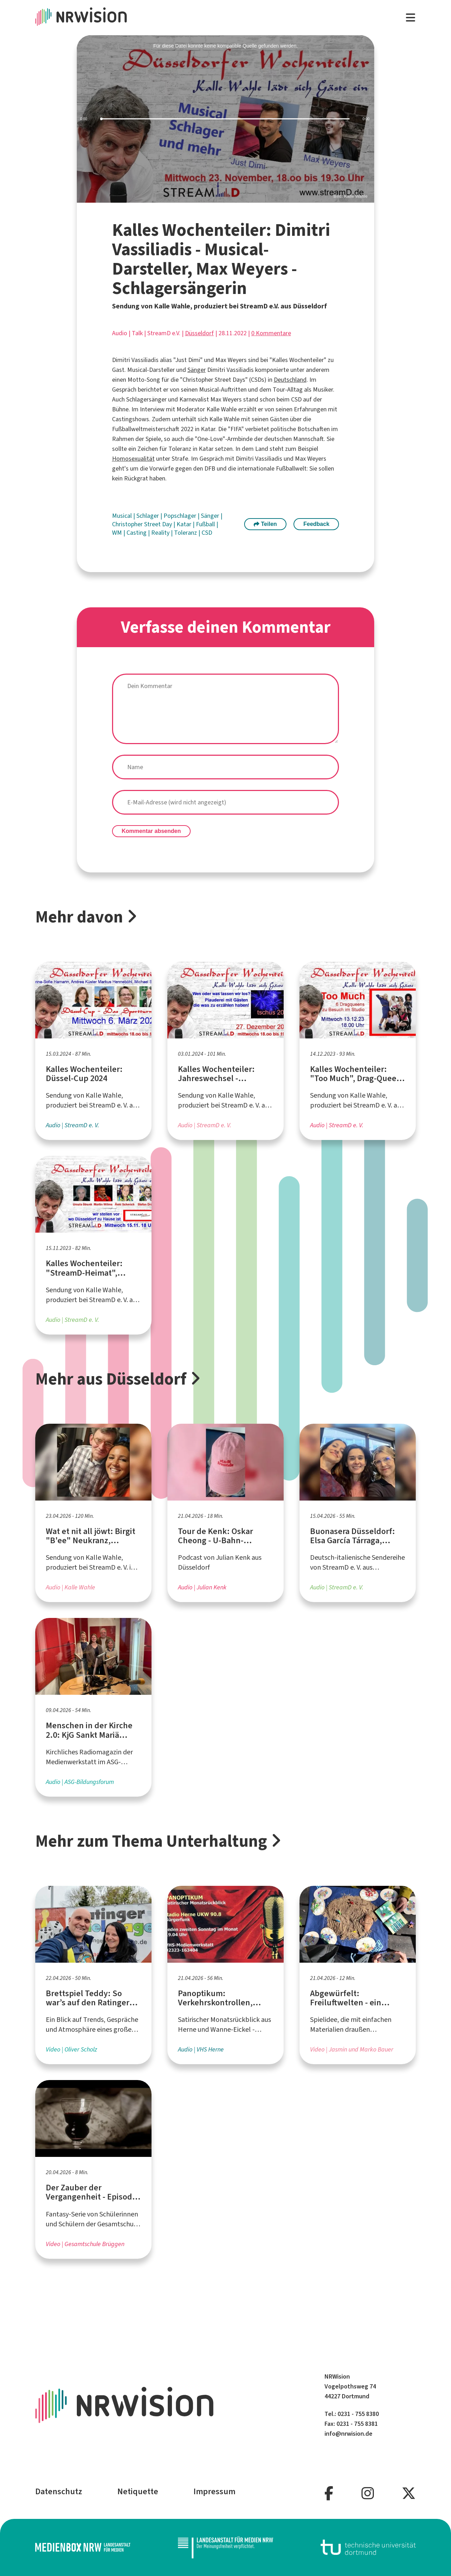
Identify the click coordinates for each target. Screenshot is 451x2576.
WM (117, 532)
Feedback (316, 524)
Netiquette (137, 2491)
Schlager (148, 515)
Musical (122, 515)
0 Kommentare (271, 333)
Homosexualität (133, 458)
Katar (185, 524)
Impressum (214, 2491)
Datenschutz (58, 2491)
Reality (161, 532)
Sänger (196, 370)
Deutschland (290, 379)
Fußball (206, 524)
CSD (207, 532)
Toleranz (186, 532)
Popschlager (180, 515)
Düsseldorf (199, 333)
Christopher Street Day (142, 524)
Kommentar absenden (151, 831)
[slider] (225, 118)
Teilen (265, 524)
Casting (137, 532)
